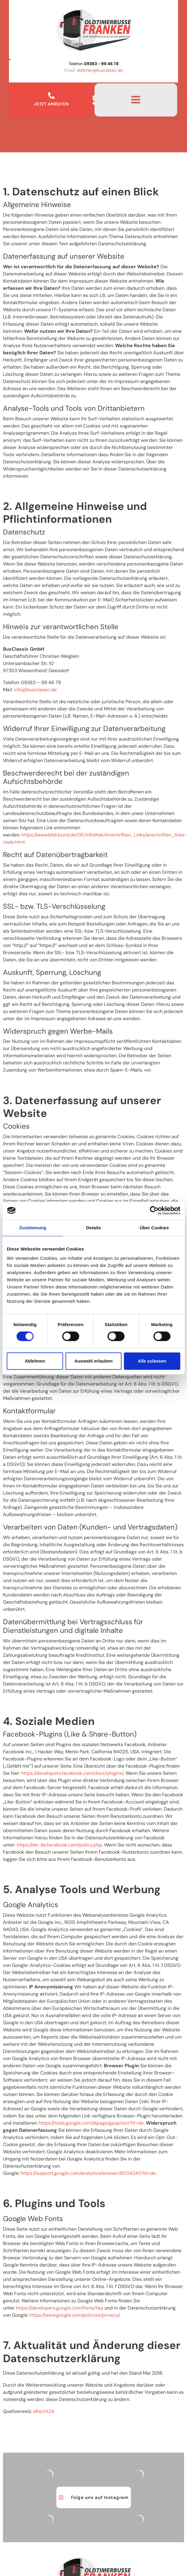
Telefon (94, 63)
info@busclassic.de (35, 689)
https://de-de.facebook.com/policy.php (59, 1845)
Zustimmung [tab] (32, 1227)
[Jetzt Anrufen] (51, 95)
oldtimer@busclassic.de (100, 70)
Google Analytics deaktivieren (79, 2152)
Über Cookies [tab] (154, 1227)
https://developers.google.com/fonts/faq (59, 2308)
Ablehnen (35, 1360)
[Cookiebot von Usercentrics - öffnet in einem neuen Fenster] (154, 1210)
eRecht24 (43, 2411)
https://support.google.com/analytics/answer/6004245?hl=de (88, 2173)
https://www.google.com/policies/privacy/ (74, 2315)
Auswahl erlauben (93, 1360)
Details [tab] (93, 1227)
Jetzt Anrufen (51, 104)
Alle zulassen (152, 1360)
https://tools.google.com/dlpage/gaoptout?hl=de (91, 2123)
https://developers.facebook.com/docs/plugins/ (72, 1773)
